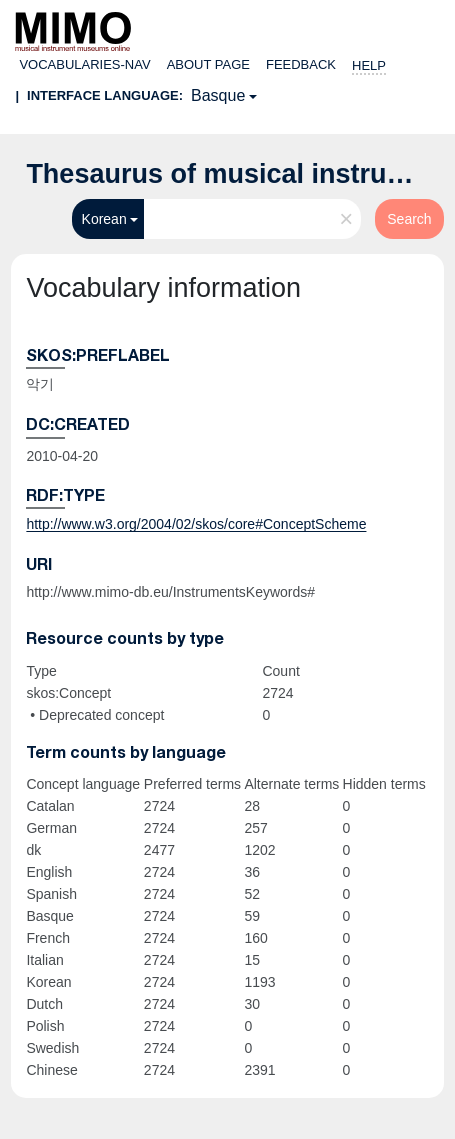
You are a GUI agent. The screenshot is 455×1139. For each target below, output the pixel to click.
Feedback (301, 64)
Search (409, 219)
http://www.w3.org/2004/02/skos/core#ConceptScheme (196, 524)
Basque (218, 95)
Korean (104, 219)
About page (208, 64)
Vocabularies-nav (84, 64)
